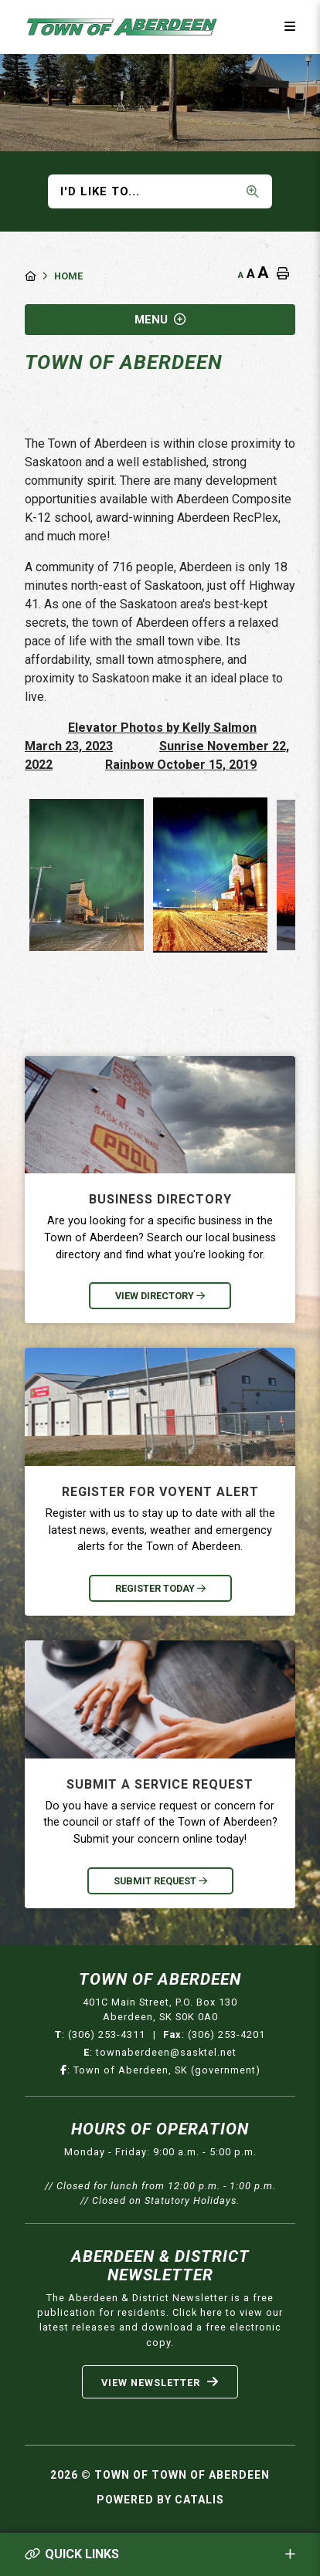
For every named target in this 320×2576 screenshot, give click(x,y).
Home (68, 276)
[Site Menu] (160, 319)
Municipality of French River (122, 27)
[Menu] (290, 27)
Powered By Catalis (160, 2499)
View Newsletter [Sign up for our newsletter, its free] (160, 2381)
